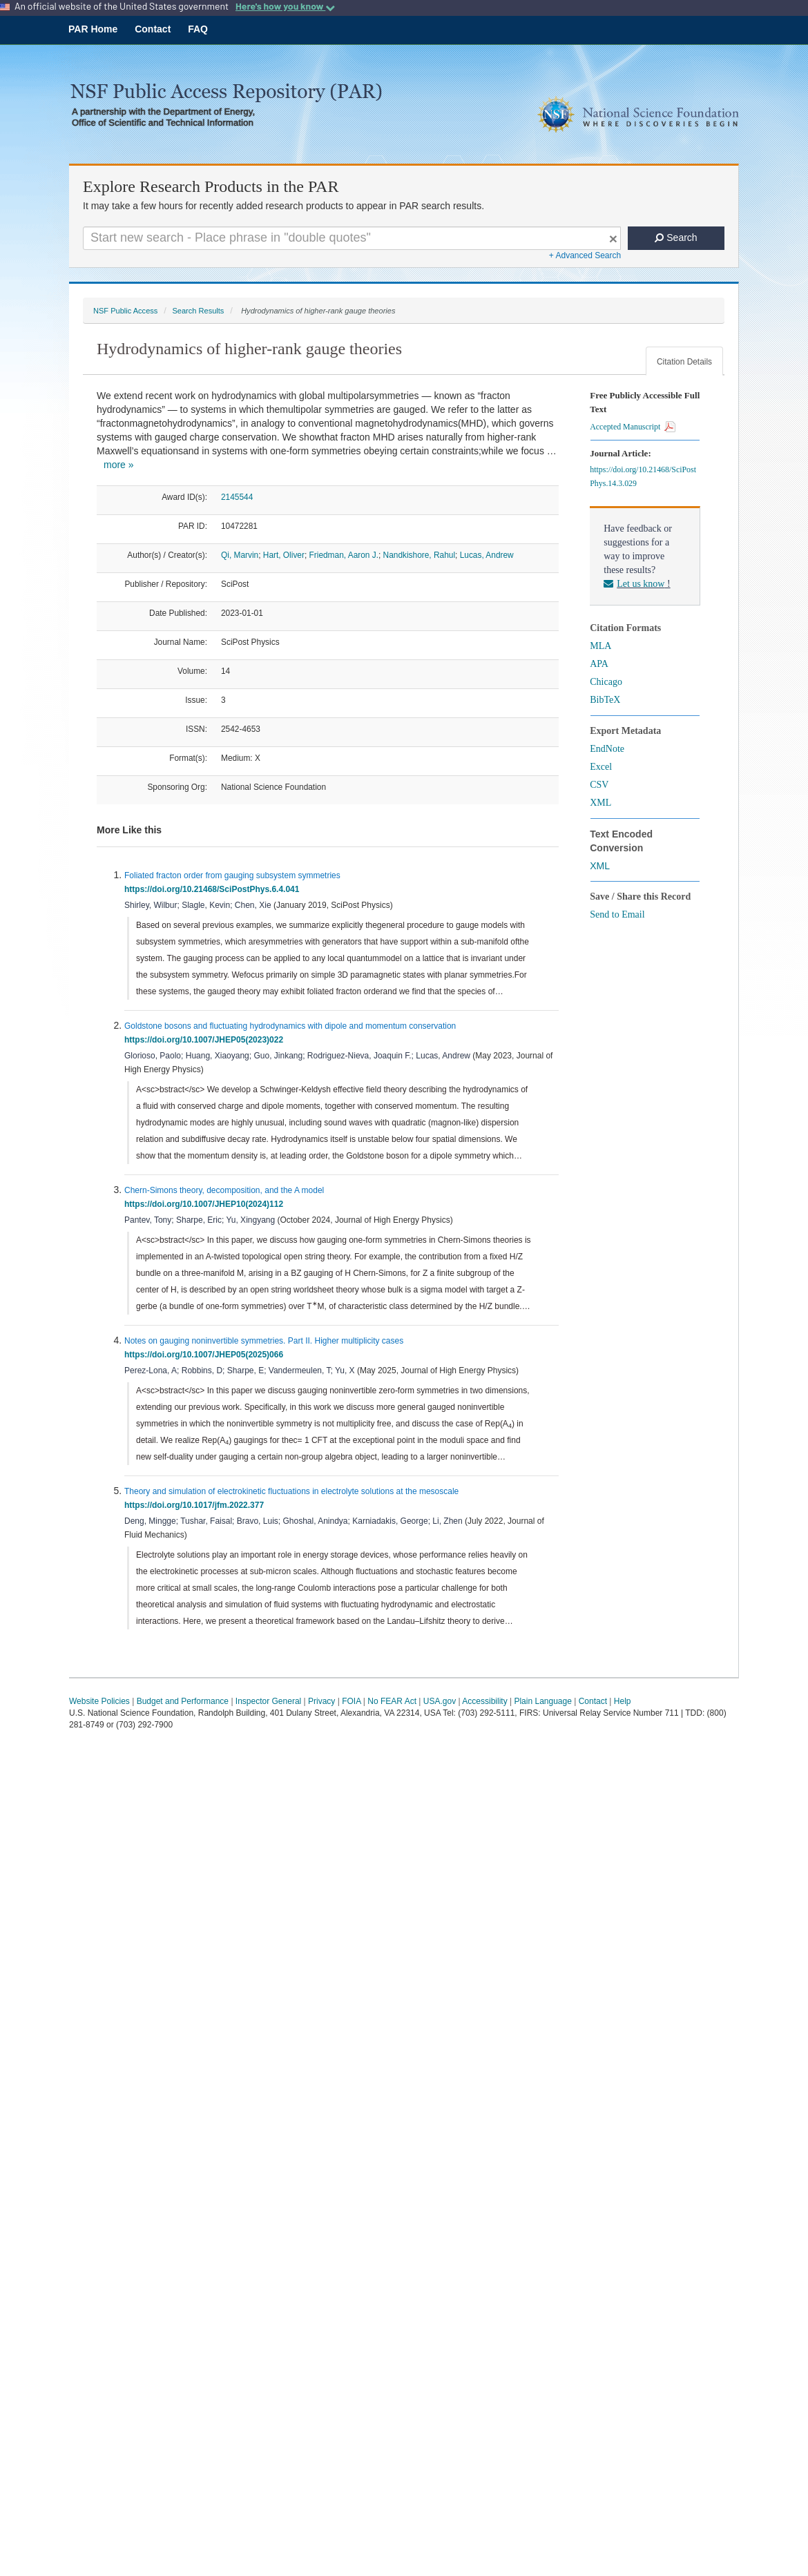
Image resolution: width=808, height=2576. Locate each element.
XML (600, 802)
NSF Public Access (125, 311)
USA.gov (439, 1701)
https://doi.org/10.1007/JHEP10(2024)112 (206, 1204)
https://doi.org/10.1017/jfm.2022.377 (196, 1505)
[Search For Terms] (352, 238)
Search (676, 237)
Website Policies (99, 1701)
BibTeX (605, 700)
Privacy (321, 1701)
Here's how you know (285, 6)
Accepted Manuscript (632, 427)
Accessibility (484, 1701)
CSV (599, 784)
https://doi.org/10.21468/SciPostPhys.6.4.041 (214, 889)
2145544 (237, 497)
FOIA (351, 1701)
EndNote (607, 749)
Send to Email (617, 914)
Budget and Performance (183, 1701)
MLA (600, 646)
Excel (601, 767)
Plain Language (542, 1701)
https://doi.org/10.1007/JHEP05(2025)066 (206, 1354)
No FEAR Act (391, 1701)
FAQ (198, 29)
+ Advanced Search (585, 255)
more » (119, 464)
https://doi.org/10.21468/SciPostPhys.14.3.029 (643, 476)
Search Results (198, 311)
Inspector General (268, 1701)
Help (622, 1701)
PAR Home (92, 29)
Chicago (606, 682)
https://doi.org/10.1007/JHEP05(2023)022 (206, 1040)
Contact (153, 29)
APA (599, 664)
